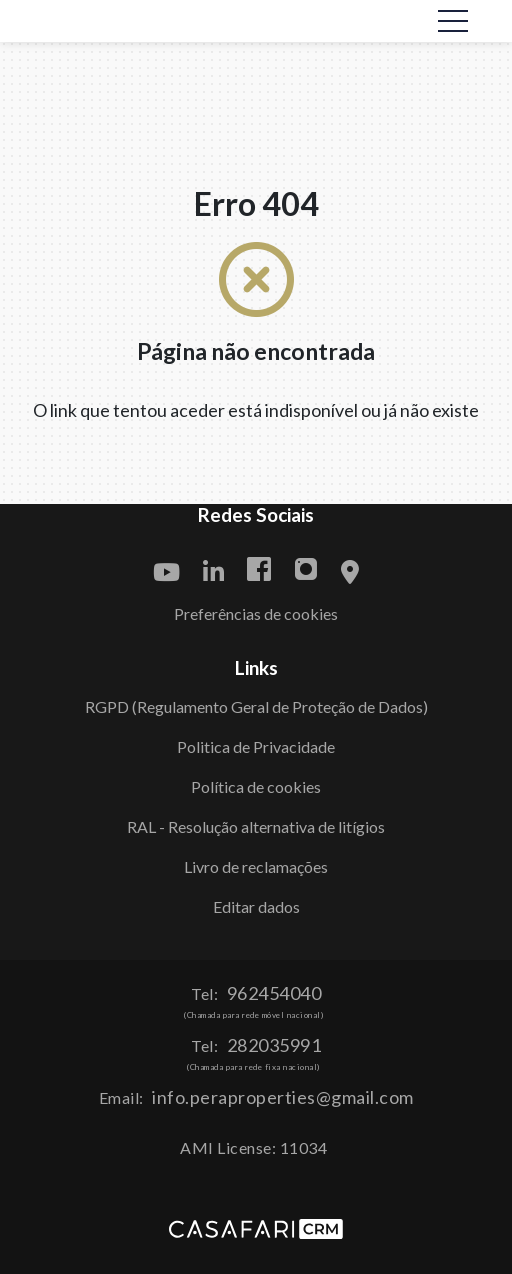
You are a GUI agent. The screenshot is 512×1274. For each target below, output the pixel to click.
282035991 (274, 1045)
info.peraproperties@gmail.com (283, 1097)
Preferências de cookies (256, 613)
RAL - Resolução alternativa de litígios (256, 826)
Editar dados (256, 906)
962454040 (274, 993)
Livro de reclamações (256, 866)
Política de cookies (256, 786)
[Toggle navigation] (453, 21)
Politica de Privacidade (256, 746)
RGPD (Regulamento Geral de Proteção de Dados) (256, 706)
